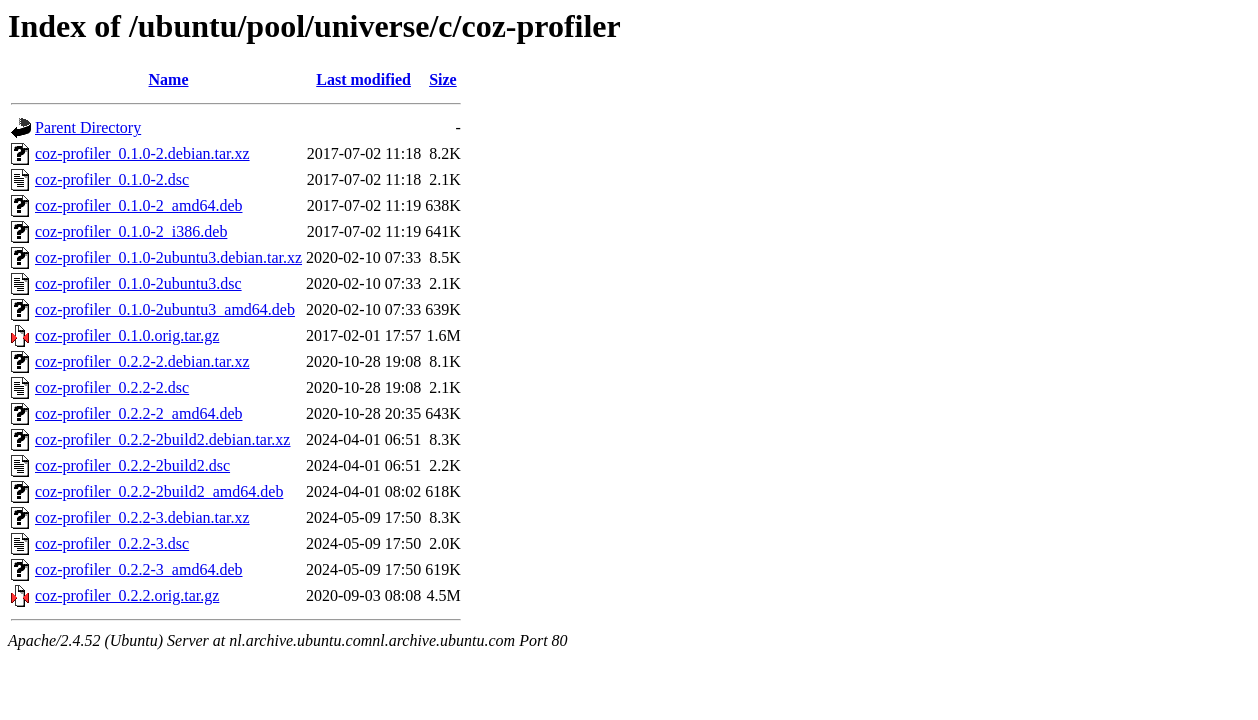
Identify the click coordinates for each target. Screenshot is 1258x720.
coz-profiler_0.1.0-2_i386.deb (131, 231)
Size (443, 79)
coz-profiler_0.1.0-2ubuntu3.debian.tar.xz (168, 257)
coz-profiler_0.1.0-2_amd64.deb (138, 205)
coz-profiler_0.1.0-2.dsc (112, 179)
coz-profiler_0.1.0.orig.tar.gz (127, 335)
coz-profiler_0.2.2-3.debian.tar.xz (142, 517)
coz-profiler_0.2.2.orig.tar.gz (127, 595)
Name (169, 79)
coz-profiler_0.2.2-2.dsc (112, 387)
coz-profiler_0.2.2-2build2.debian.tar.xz (162, 439)
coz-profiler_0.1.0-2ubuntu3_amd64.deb (165, 309)
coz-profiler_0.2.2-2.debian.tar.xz (142, 361)
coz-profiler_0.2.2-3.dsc (112, 543)
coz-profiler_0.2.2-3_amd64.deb (138, 569)
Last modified (363, 79)
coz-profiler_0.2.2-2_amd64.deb (138, 413)
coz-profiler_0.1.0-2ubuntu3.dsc (138, 283)
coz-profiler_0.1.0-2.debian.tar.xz (142, 153)
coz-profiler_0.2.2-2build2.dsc (132, 465)
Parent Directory (88, 127)
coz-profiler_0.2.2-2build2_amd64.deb (159, 491)
